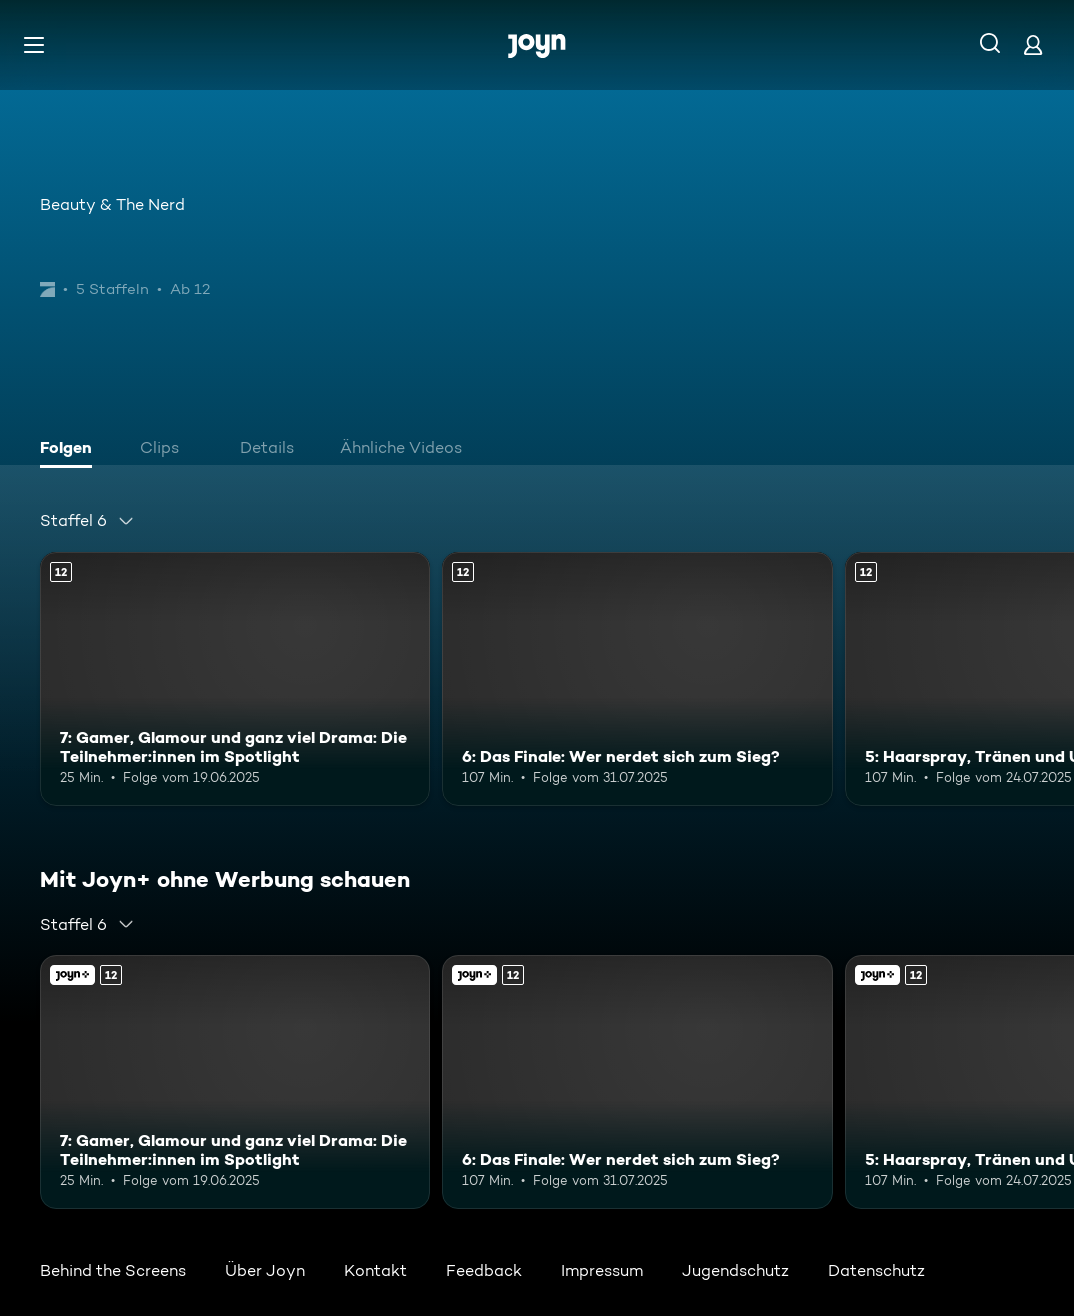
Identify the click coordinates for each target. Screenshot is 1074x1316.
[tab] (71, 450)
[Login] (1033, 44)
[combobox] (87, 521)
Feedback (484, 1270)
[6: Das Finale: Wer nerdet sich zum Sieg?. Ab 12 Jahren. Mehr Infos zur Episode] (637, 679)
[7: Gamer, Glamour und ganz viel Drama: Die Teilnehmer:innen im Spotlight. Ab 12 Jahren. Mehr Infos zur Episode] (235, 679)
